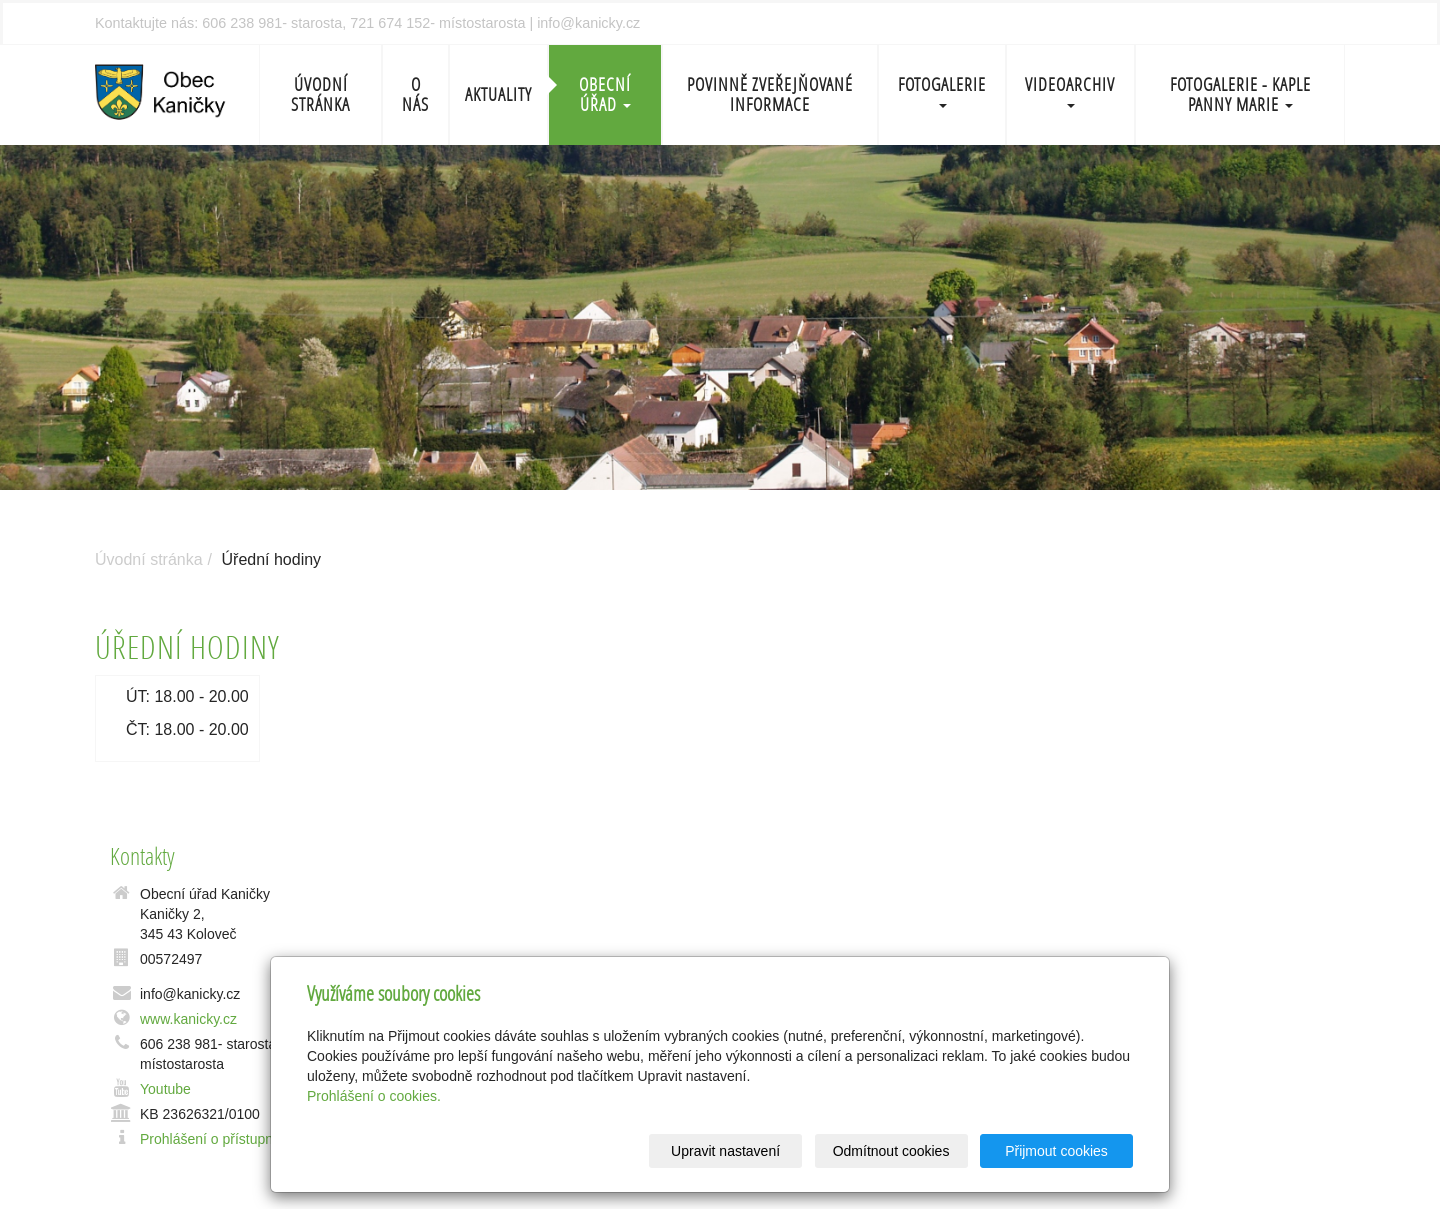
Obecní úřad (605, 94)
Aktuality (498, 94)
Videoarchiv (1070, 90)
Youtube (165, 1089)
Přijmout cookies (1056, 1151)
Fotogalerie (942, 90)
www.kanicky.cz (188, 1019)
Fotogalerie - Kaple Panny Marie (1240, 94)
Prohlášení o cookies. (374, 1096)
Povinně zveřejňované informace (770, 94)
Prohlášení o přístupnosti (217, 1139)
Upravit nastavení (725, 1151)
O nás (415, 94)
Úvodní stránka (320, 94)
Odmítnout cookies (891, 1151)
